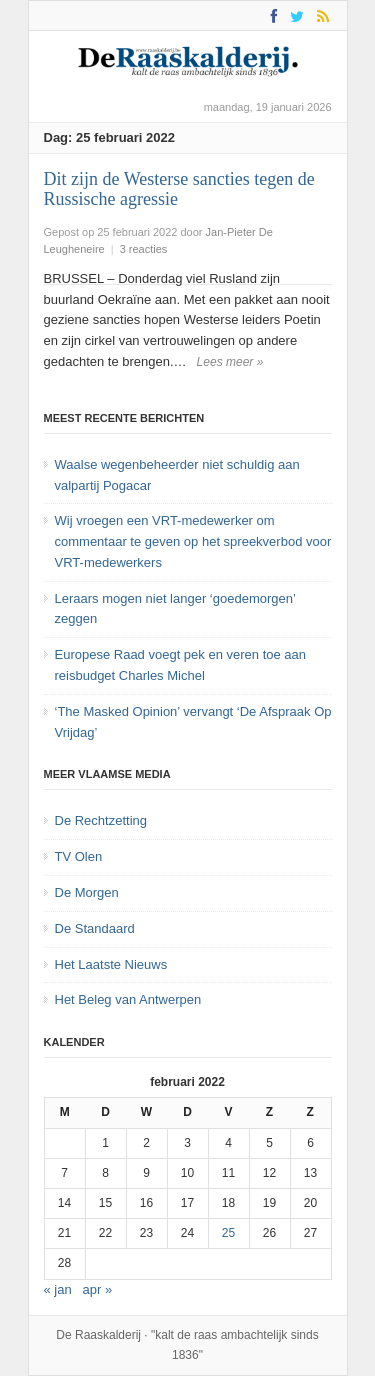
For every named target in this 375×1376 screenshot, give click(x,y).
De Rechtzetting (101, 820)
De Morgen (87, 892)
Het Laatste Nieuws (111, 964)
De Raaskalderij (98, 1335)
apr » (98, 1289)
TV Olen (79, 856)
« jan (58, 1289)
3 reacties (144, 249)
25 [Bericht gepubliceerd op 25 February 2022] (228, 1233)
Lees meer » (230, 362)
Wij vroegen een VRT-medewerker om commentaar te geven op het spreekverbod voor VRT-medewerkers (193, 541)
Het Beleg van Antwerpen (128, 999)
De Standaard (95, 928)
